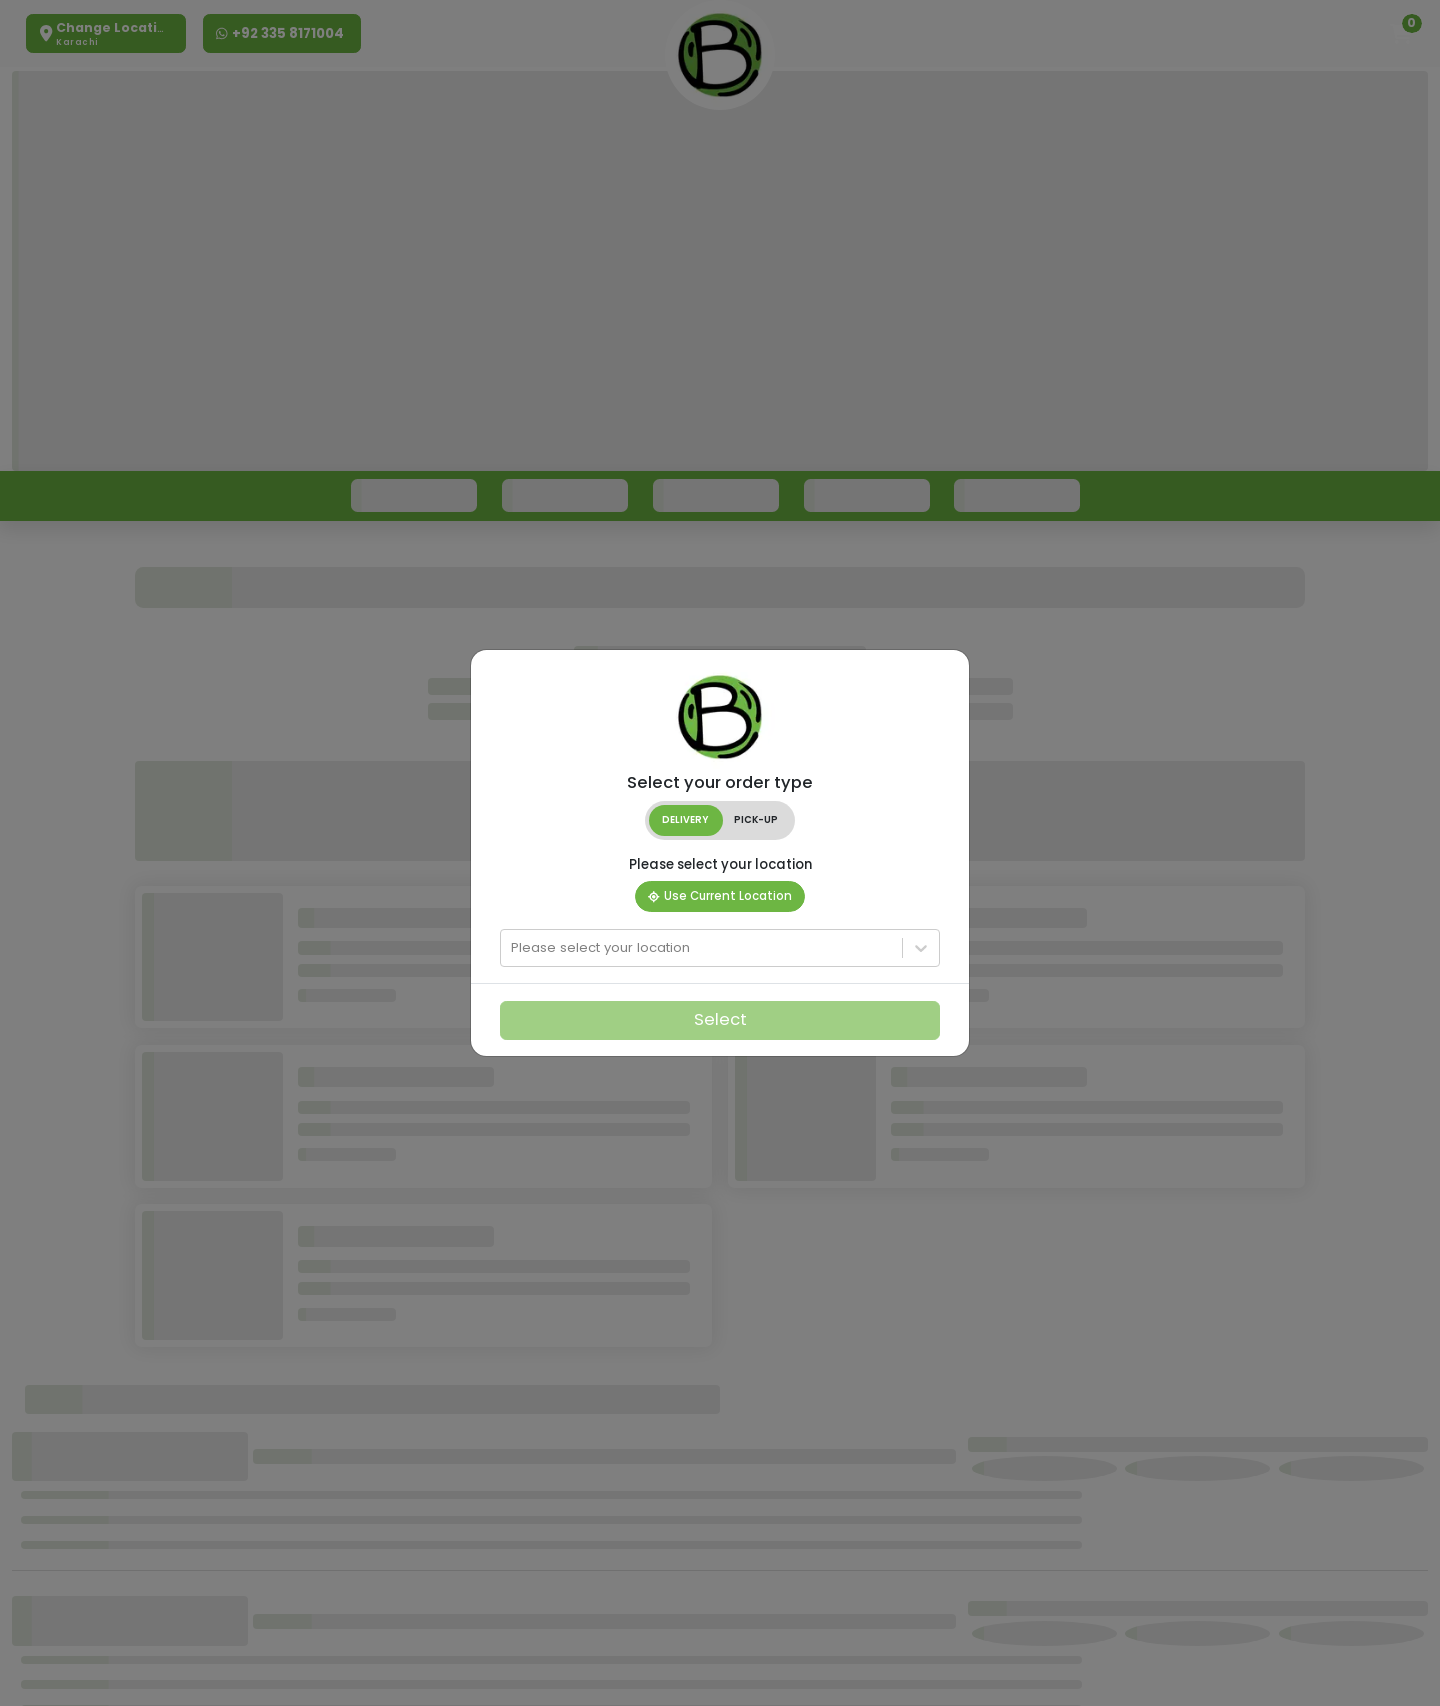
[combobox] (513, 948)
